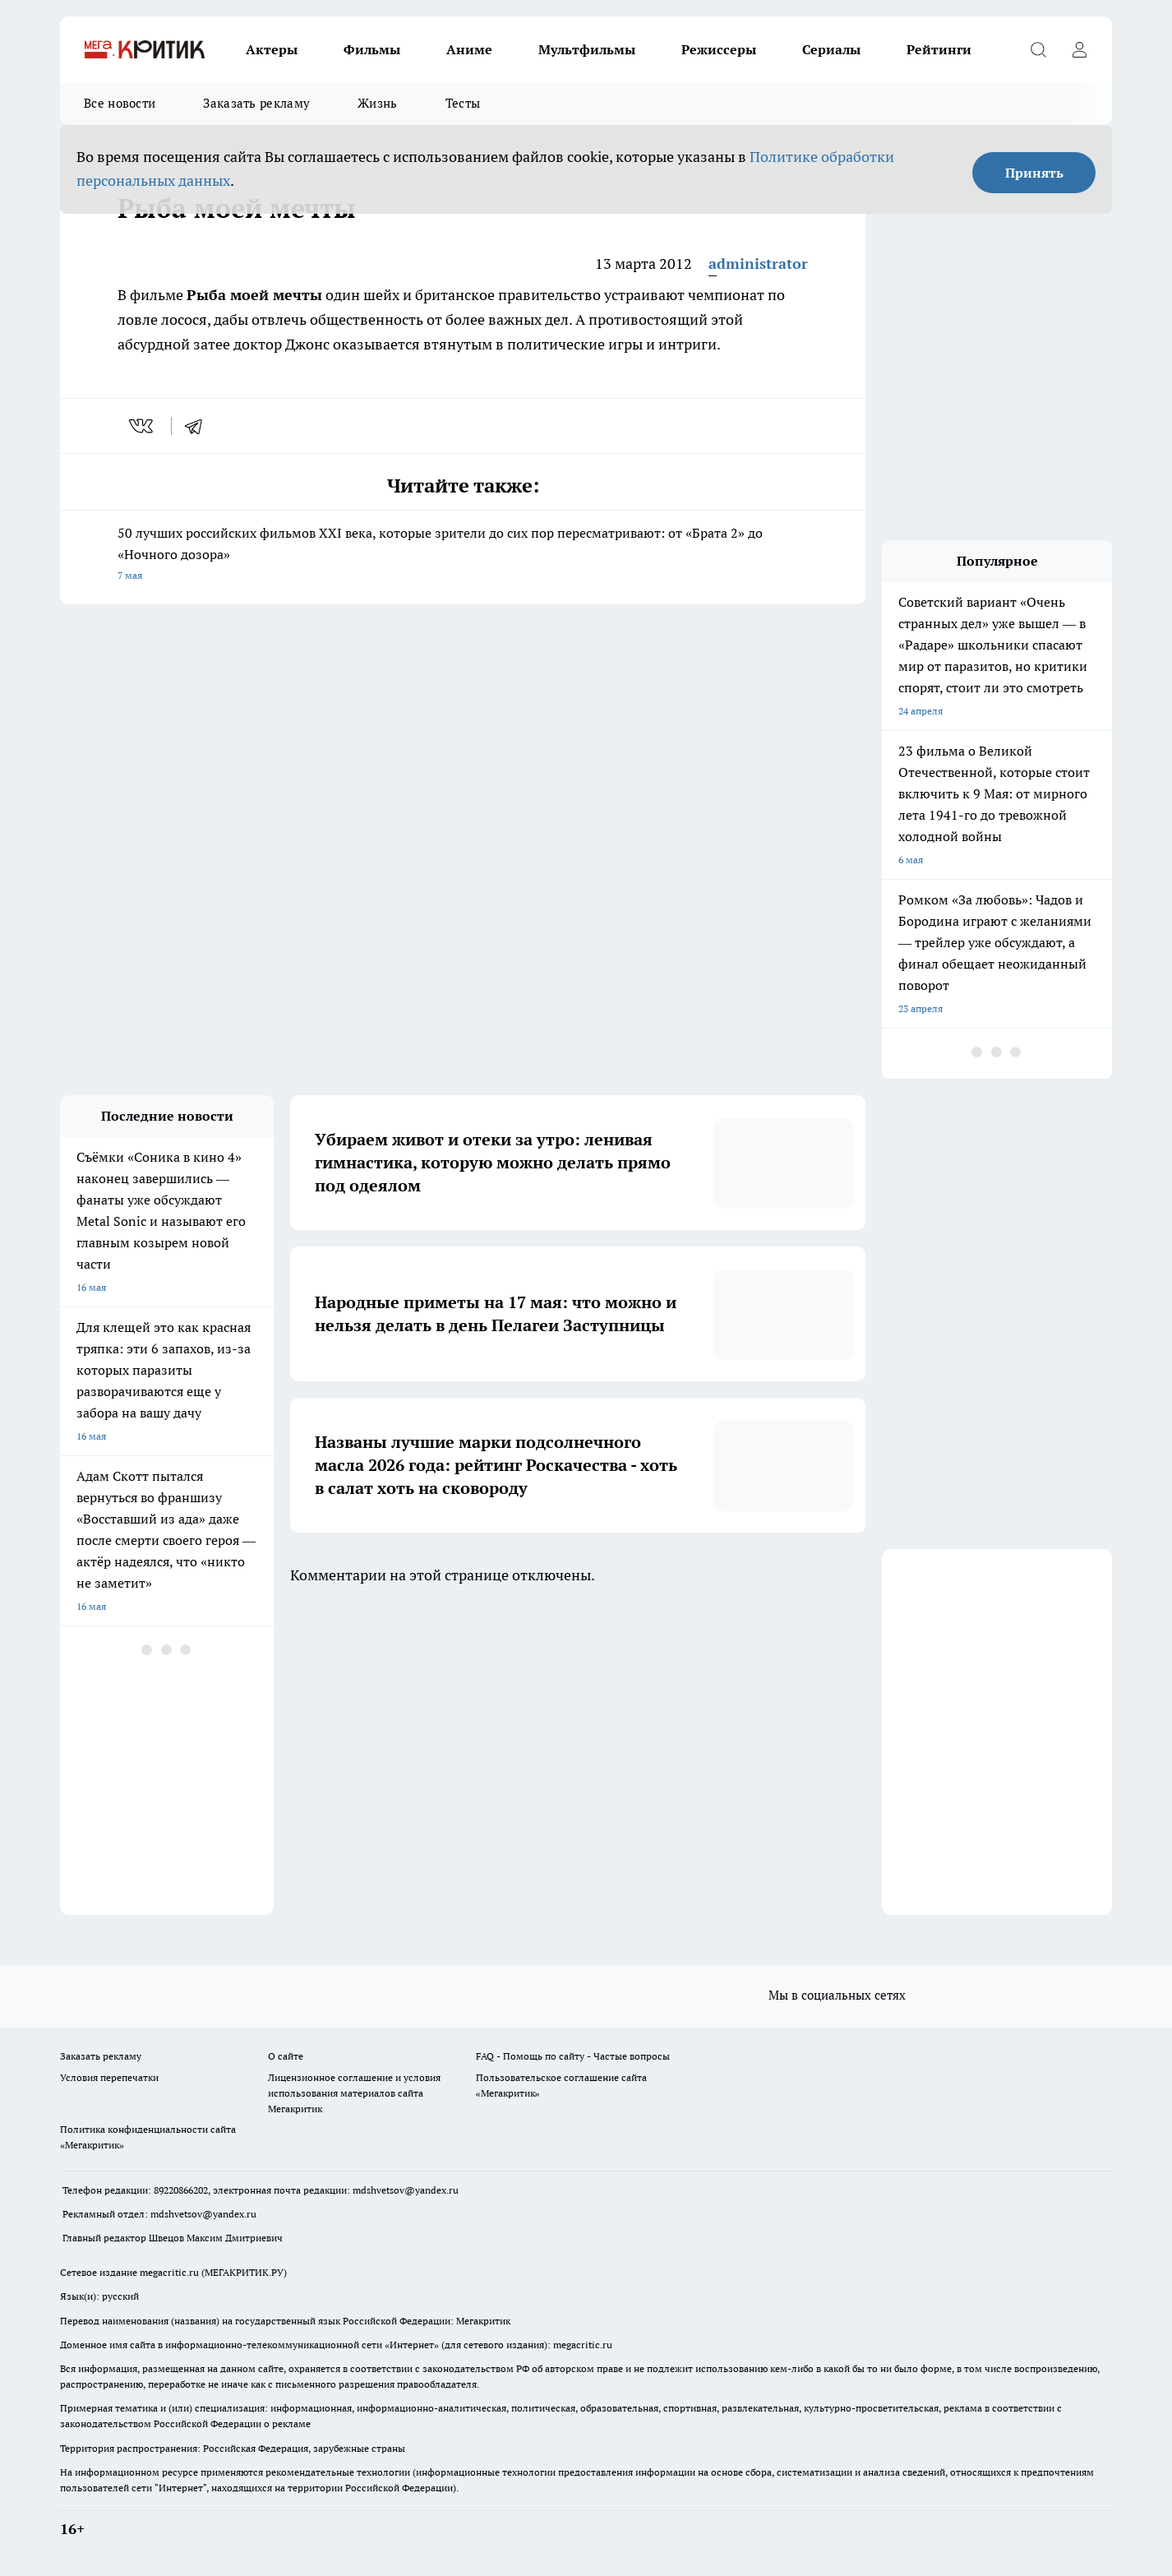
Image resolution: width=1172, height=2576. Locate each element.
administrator (758, 263)
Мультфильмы (586, 49)
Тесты (463, 103)
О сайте (285, 2056)
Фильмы (372, 49)
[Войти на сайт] (1079, 49)
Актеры (272, 49)
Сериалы (831, 49)
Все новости (119, 103)
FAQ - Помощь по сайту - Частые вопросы (573, 2056)
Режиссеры (718, 49)
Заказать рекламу (256, 103)
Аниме (469, 49)
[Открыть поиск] (1038, 49)
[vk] (142, 425)
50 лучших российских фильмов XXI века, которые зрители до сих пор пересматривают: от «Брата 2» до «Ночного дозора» (463, 555)
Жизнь (378, 103)
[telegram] (198, 425)
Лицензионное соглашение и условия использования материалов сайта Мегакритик (354, 2093)
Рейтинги (939, 49)
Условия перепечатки (109, 2077)
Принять (1034, 172)
